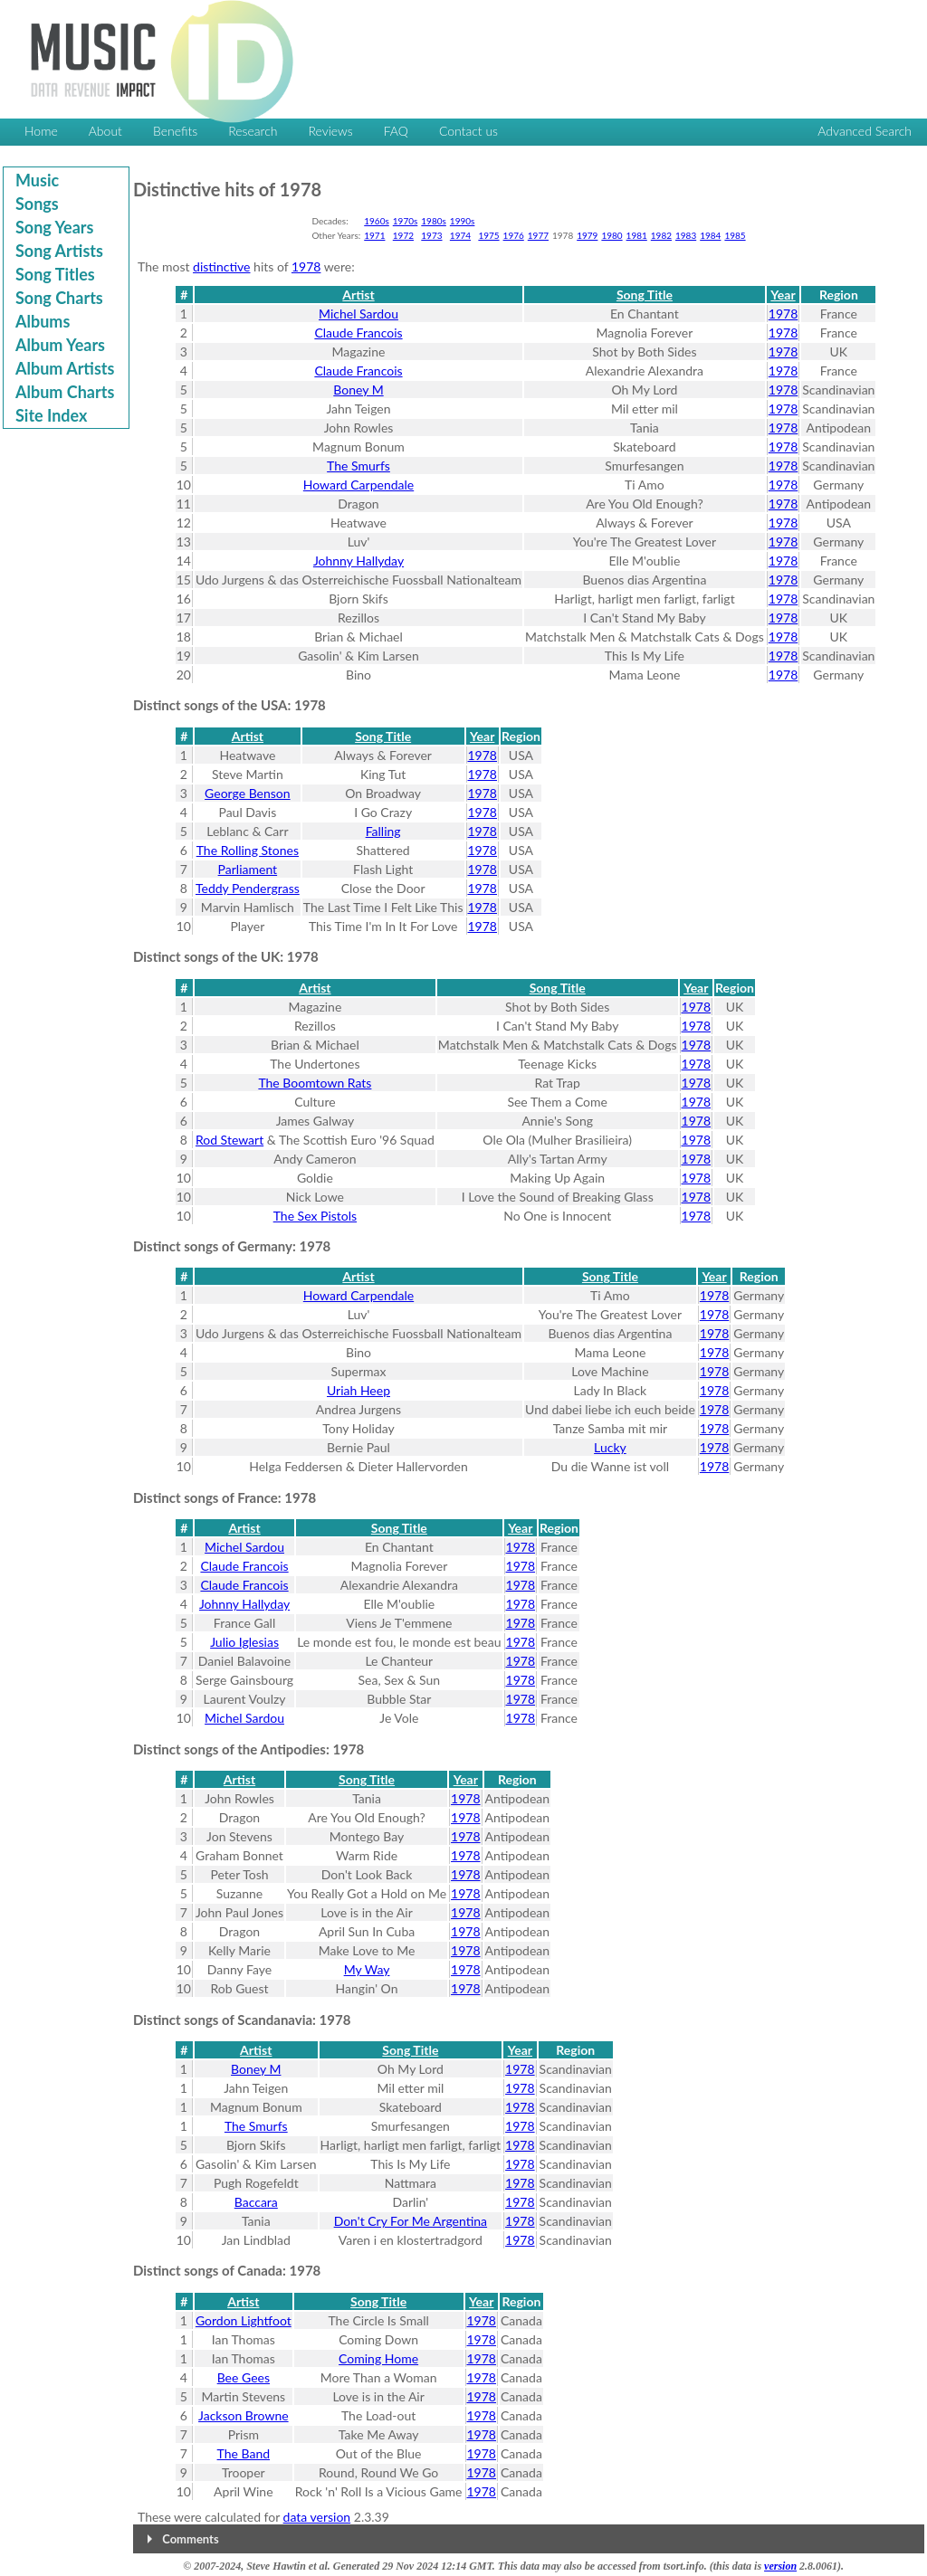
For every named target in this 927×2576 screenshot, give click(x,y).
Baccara (256, 2202)
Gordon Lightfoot (243, 2320)
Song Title (644, 294)
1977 (538, 235)
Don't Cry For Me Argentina (410, 2221)
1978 (305, 266)
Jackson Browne (243, 2415)
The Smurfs (358, 465)
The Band (244, 2453)
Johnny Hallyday (358, 560)
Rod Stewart (229, 1139)
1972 (403, 235)
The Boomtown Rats (314, 1082)
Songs (37, 204)
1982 (661, 235)
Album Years (60, 345)
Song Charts (59, 298)
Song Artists (59, 251)
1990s (462, 220)
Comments (190, 2539)
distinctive (221, 266)
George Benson (248, 793)
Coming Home (378, 2358)
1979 (587, 235)
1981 (636, 235)
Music (37, 180)
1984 (710, 235)
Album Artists (64, 368)
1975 (488, 235)
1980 (611, 235)
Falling (383, 831)
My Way (367, 1969)
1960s (376, 220)
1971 (374, 235)
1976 (513, 235)
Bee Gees (243, 2377)
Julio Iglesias (244, 1641)
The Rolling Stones (247, 850)
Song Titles (55, 274)
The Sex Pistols (315, 1215)
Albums (42, 321)
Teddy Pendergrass (248, 888)
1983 (685, 235)
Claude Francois (358, 332)
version (780, 2566)
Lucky (610, 1447)
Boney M (358, 389)
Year (782, 294)
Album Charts (64, 392)
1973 (431, 235)
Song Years (54, 227)
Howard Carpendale (358, 484)
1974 (460, 235)
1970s (405, 220)
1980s (433, 220)
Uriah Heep (358, 1390)
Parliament (248, 869)
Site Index (51, 415)
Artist (358, 294)
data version (317, 2516)
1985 (734, 235)
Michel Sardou (358, 313)
